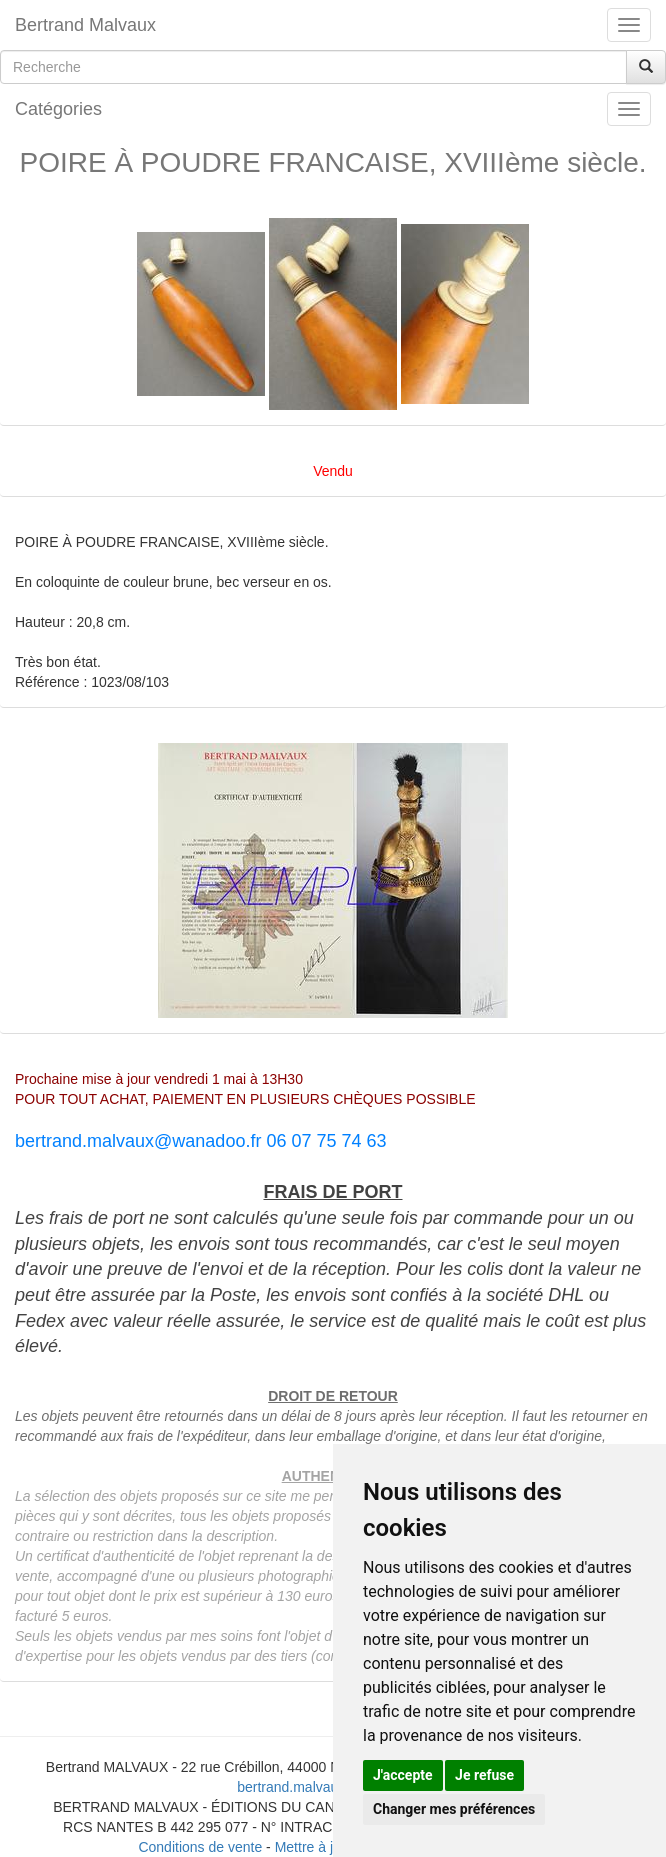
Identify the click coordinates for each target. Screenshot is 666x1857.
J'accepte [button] (403, 1775)
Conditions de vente (200, 1847)
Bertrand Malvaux (85, 25)
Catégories (58, 109)
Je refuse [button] (484, 1775)
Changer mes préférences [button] (454, 1809)
